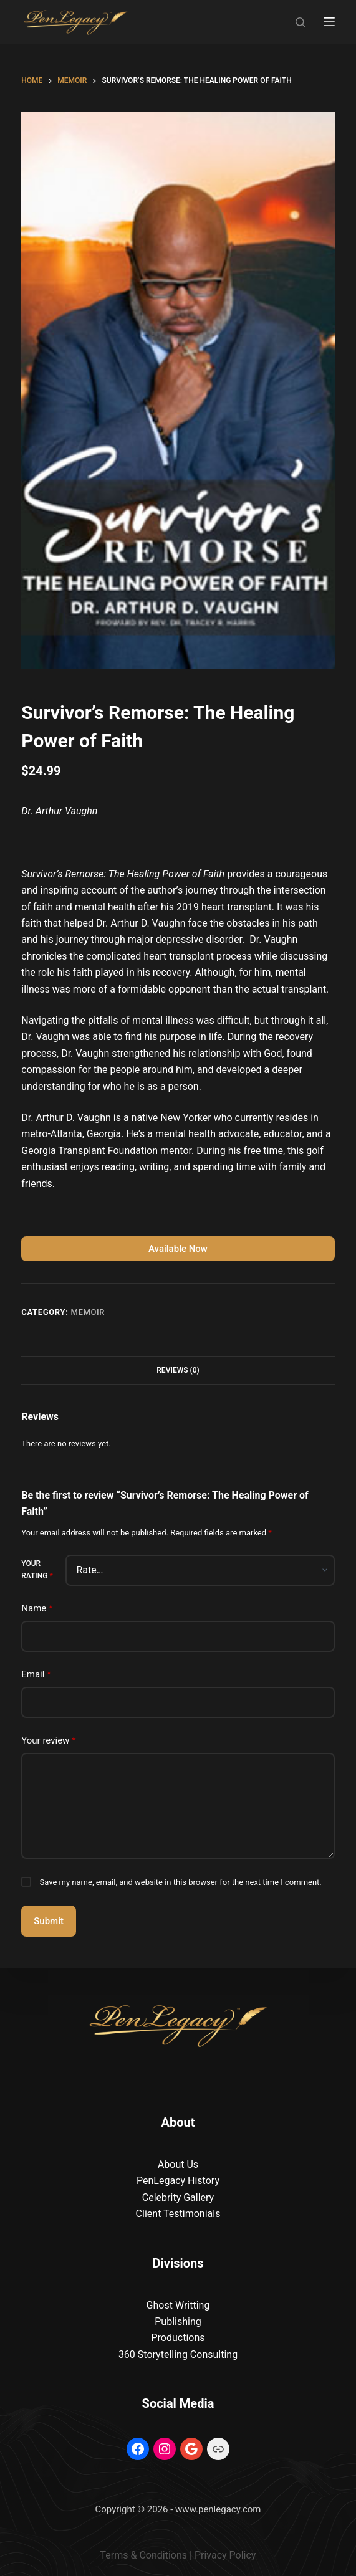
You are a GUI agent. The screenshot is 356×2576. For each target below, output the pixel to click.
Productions (177, 2338)
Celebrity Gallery (178, 2197)
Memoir (87, 1312)
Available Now (178, 1248)
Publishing (178, 2321)
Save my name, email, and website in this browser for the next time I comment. (181, 1882)
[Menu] (329, 21)
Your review (48, 1740)
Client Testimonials (178, 2214)
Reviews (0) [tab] (177, 1370)
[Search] (300, 22)
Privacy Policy (225, 2555)
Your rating (36, 1569)
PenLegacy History (178, 2181)
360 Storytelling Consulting (178, 2354)
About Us (178, 2164)
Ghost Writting (178, 2305)
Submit (49, 1921)
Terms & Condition (141, 2555)
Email (36, 1674)
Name (36, 1608)
